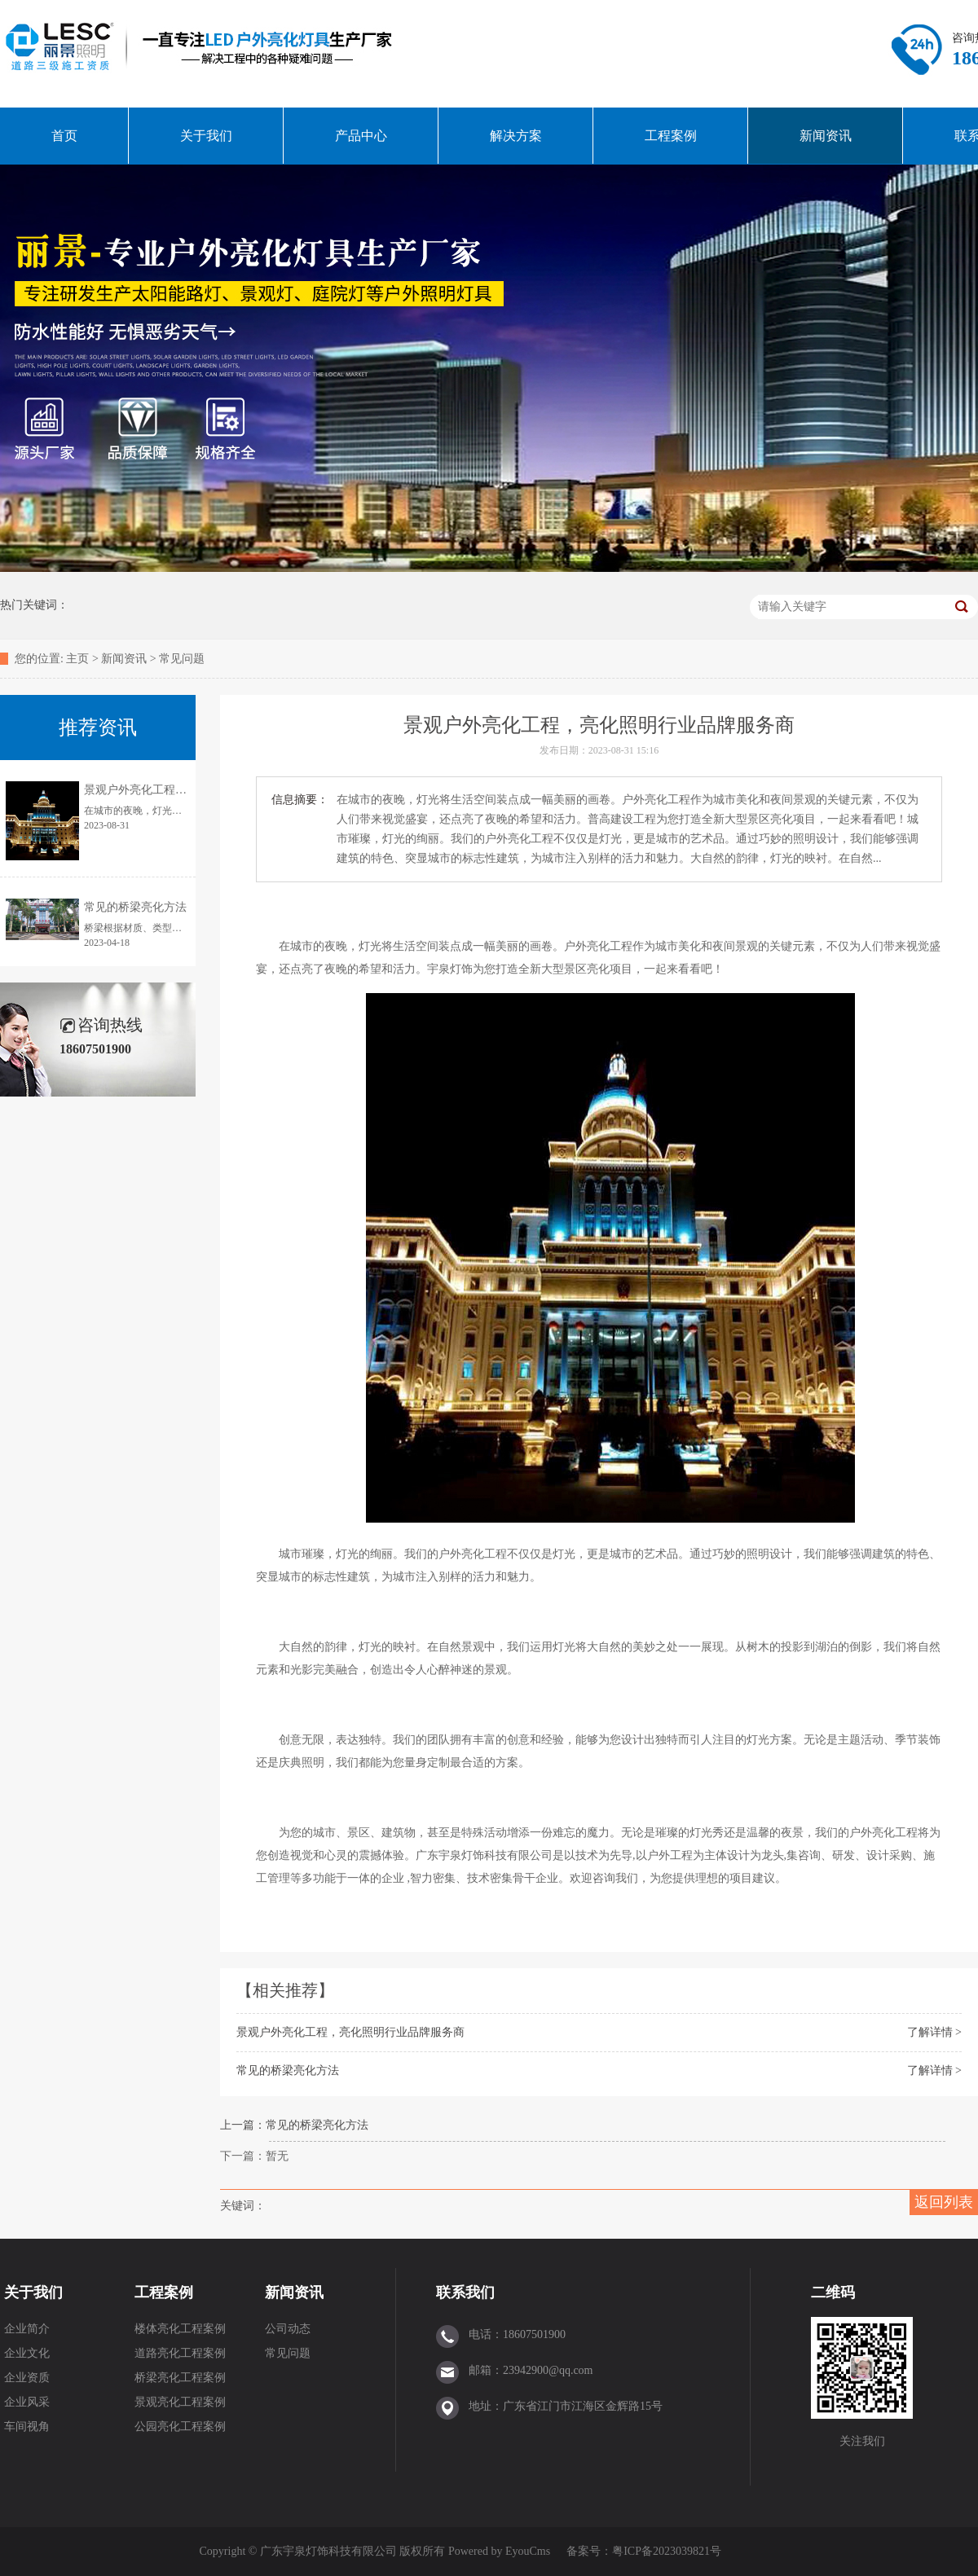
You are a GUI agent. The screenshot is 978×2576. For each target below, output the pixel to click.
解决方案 (516, 136)
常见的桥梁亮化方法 (287, 2070)
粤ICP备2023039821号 (666, 2551)
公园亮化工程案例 (180, 2426)
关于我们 (206, 136)
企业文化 (27, 2353)
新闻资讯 (826, 136)
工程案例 (671, 136)
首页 (64, 136)
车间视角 (27, 2426)
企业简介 (27, 2329)
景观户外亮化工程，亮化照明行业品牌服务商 (350, 2032)
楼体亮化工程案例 (180, 2329)
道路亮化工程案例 (180, 2353)
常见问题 (182, 659)
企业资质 (27, 2378)
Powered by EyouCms (497, 2551)
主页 (77, 659)
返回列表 (943, 2202)
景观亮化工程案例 (180, 2402)
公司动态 (288, 2329)
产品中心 (361, 136)
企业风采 (27, 2402)
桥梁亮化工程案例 (180, 2378)
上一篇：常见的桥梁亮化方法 (294, 2125)
